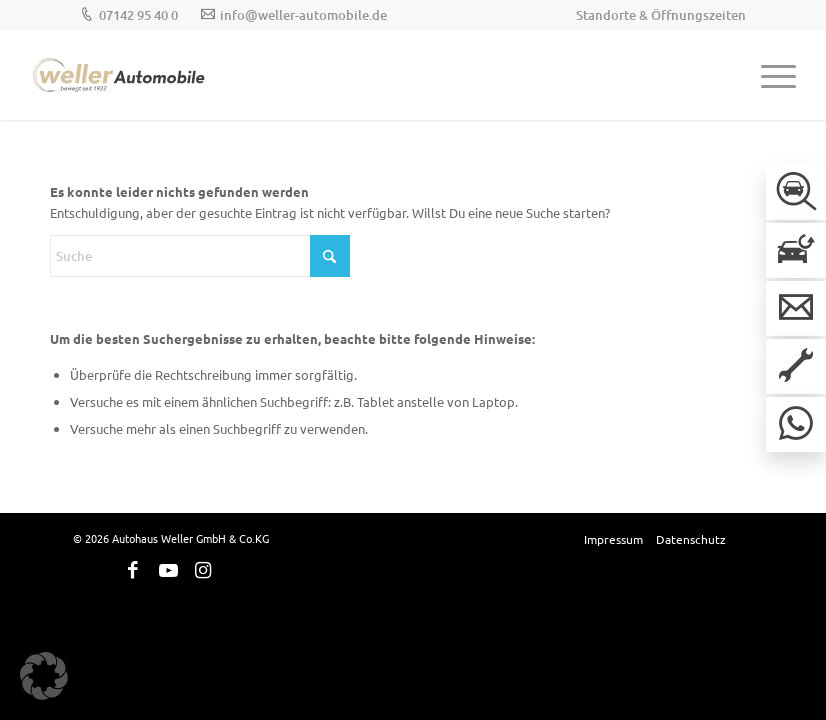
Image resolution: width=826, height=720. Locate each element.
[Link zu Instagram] (203, 570)
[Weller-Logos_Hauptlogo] (120, 75)
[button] (44, 676)
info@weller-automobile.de (303, 15)
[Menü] (768, 75)
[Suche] (200, 256)
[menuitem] (656, 15)
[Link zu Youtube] (168, 570)
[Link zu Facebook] (133, 570)
